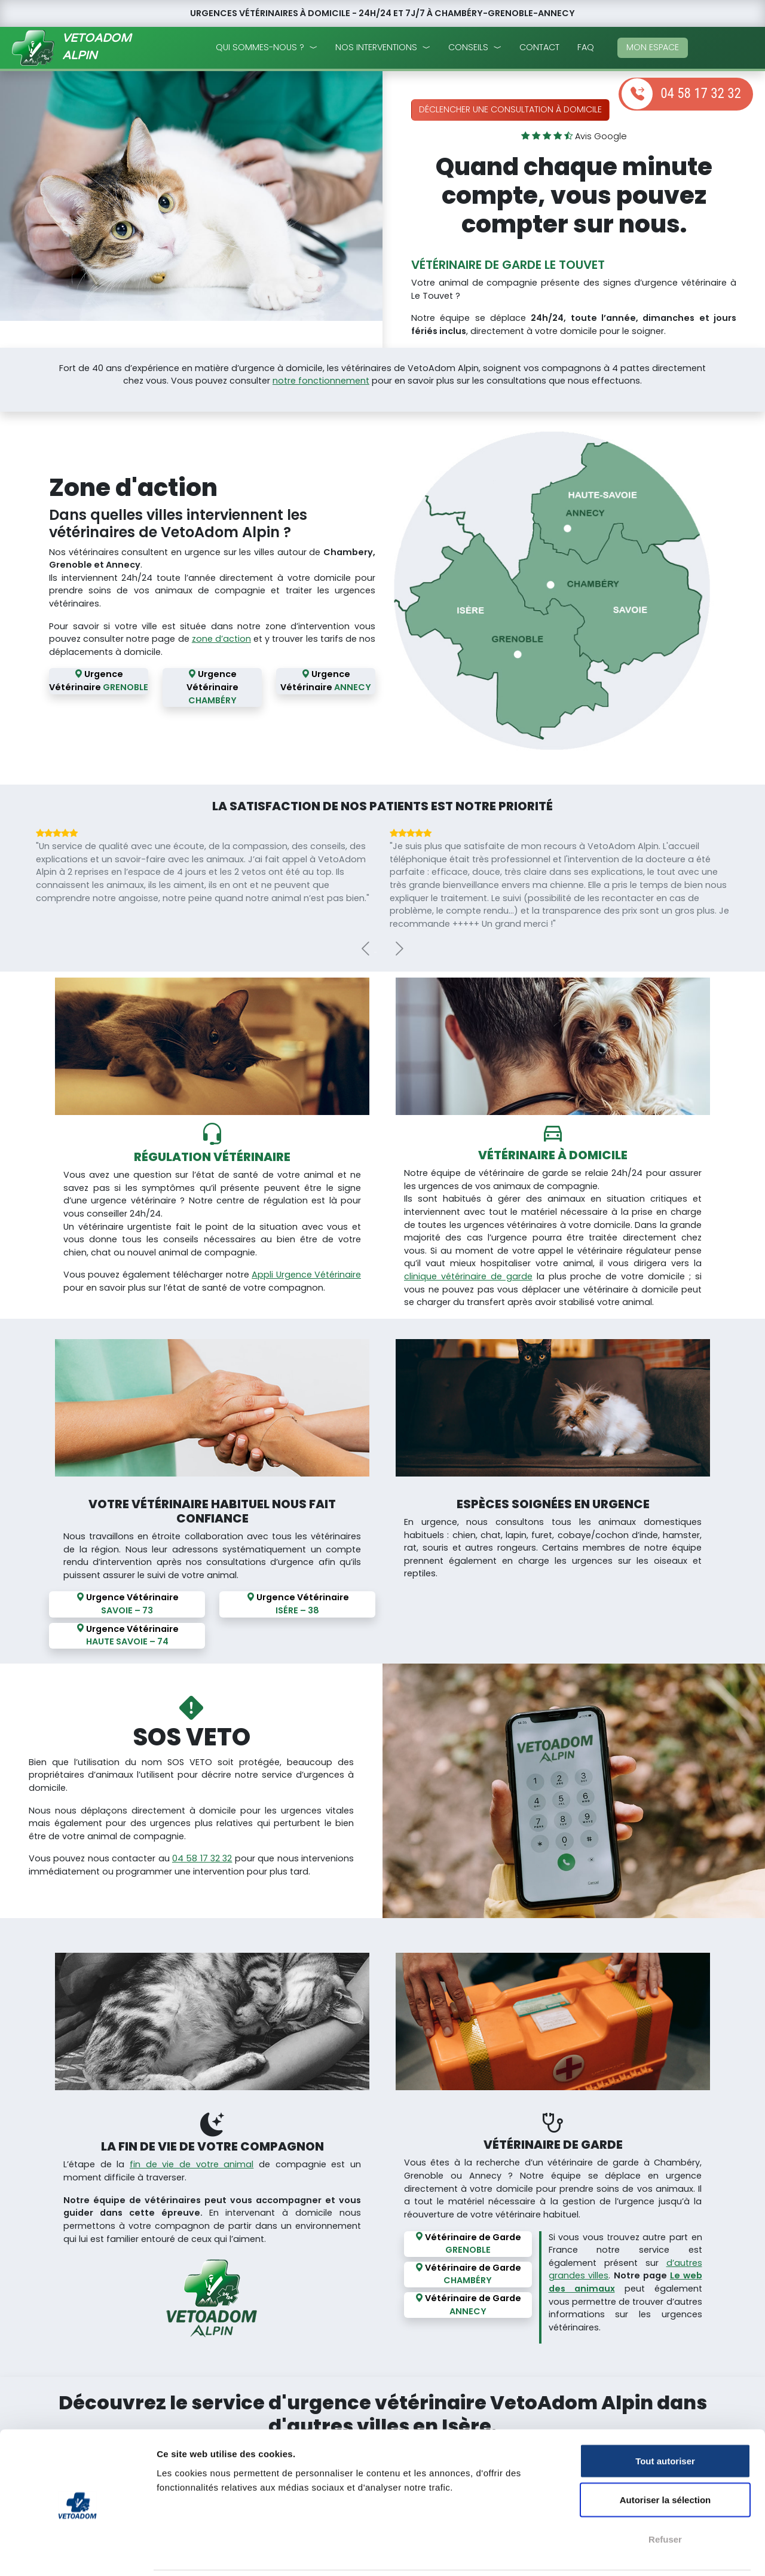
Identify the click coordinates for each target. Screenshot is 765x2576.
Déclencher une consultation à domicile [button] (510, 109)
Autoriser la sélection (665, 2459)
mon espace (652, 47)
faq (585, 47)
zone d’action (221, 639)
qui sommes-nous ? (260, 47)
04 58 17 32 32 (700, 93)
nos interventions (376, 47)
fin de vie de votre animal (191, 2163)
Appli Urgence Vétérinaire (306, 1275)
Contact (539, 47)
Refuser (665, 2497)
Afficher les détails (658, 2552)
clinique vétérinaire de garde (468, 1276)
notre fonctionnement (321, 381)
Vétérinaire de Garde (468, 2242)
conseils (468, 47)
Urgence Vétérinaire (98, 681)
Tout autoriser (665, 2419)
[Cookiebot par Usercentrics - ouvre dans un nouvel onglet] (77, 2553)
